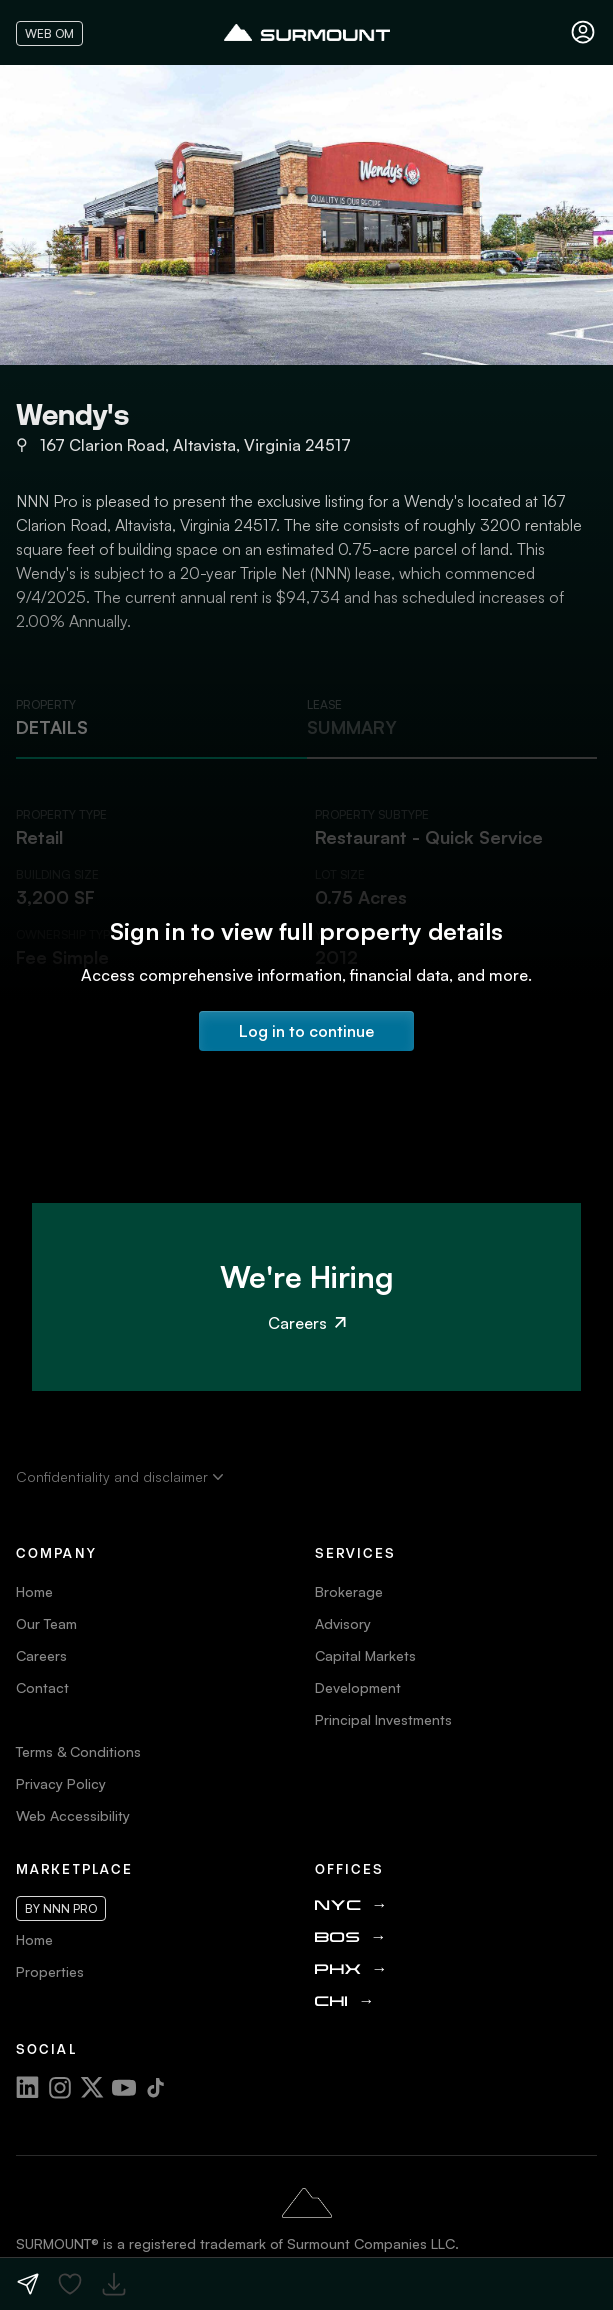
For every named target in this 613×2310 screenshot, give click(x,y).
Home (34, 1591)
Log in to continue (306, 1031)
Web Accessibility (73, 1815)
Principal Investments (383, 1719)
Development (358, 1687)
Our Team (46, 1623)
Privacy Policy (61, 1783)
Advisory (343, 1623)
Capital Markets (365, 1655)
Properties (50, 1971)
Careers (307, 1323)
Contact (42, 1687)
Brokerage (349, 1591)
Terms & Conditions (78, 1751)
